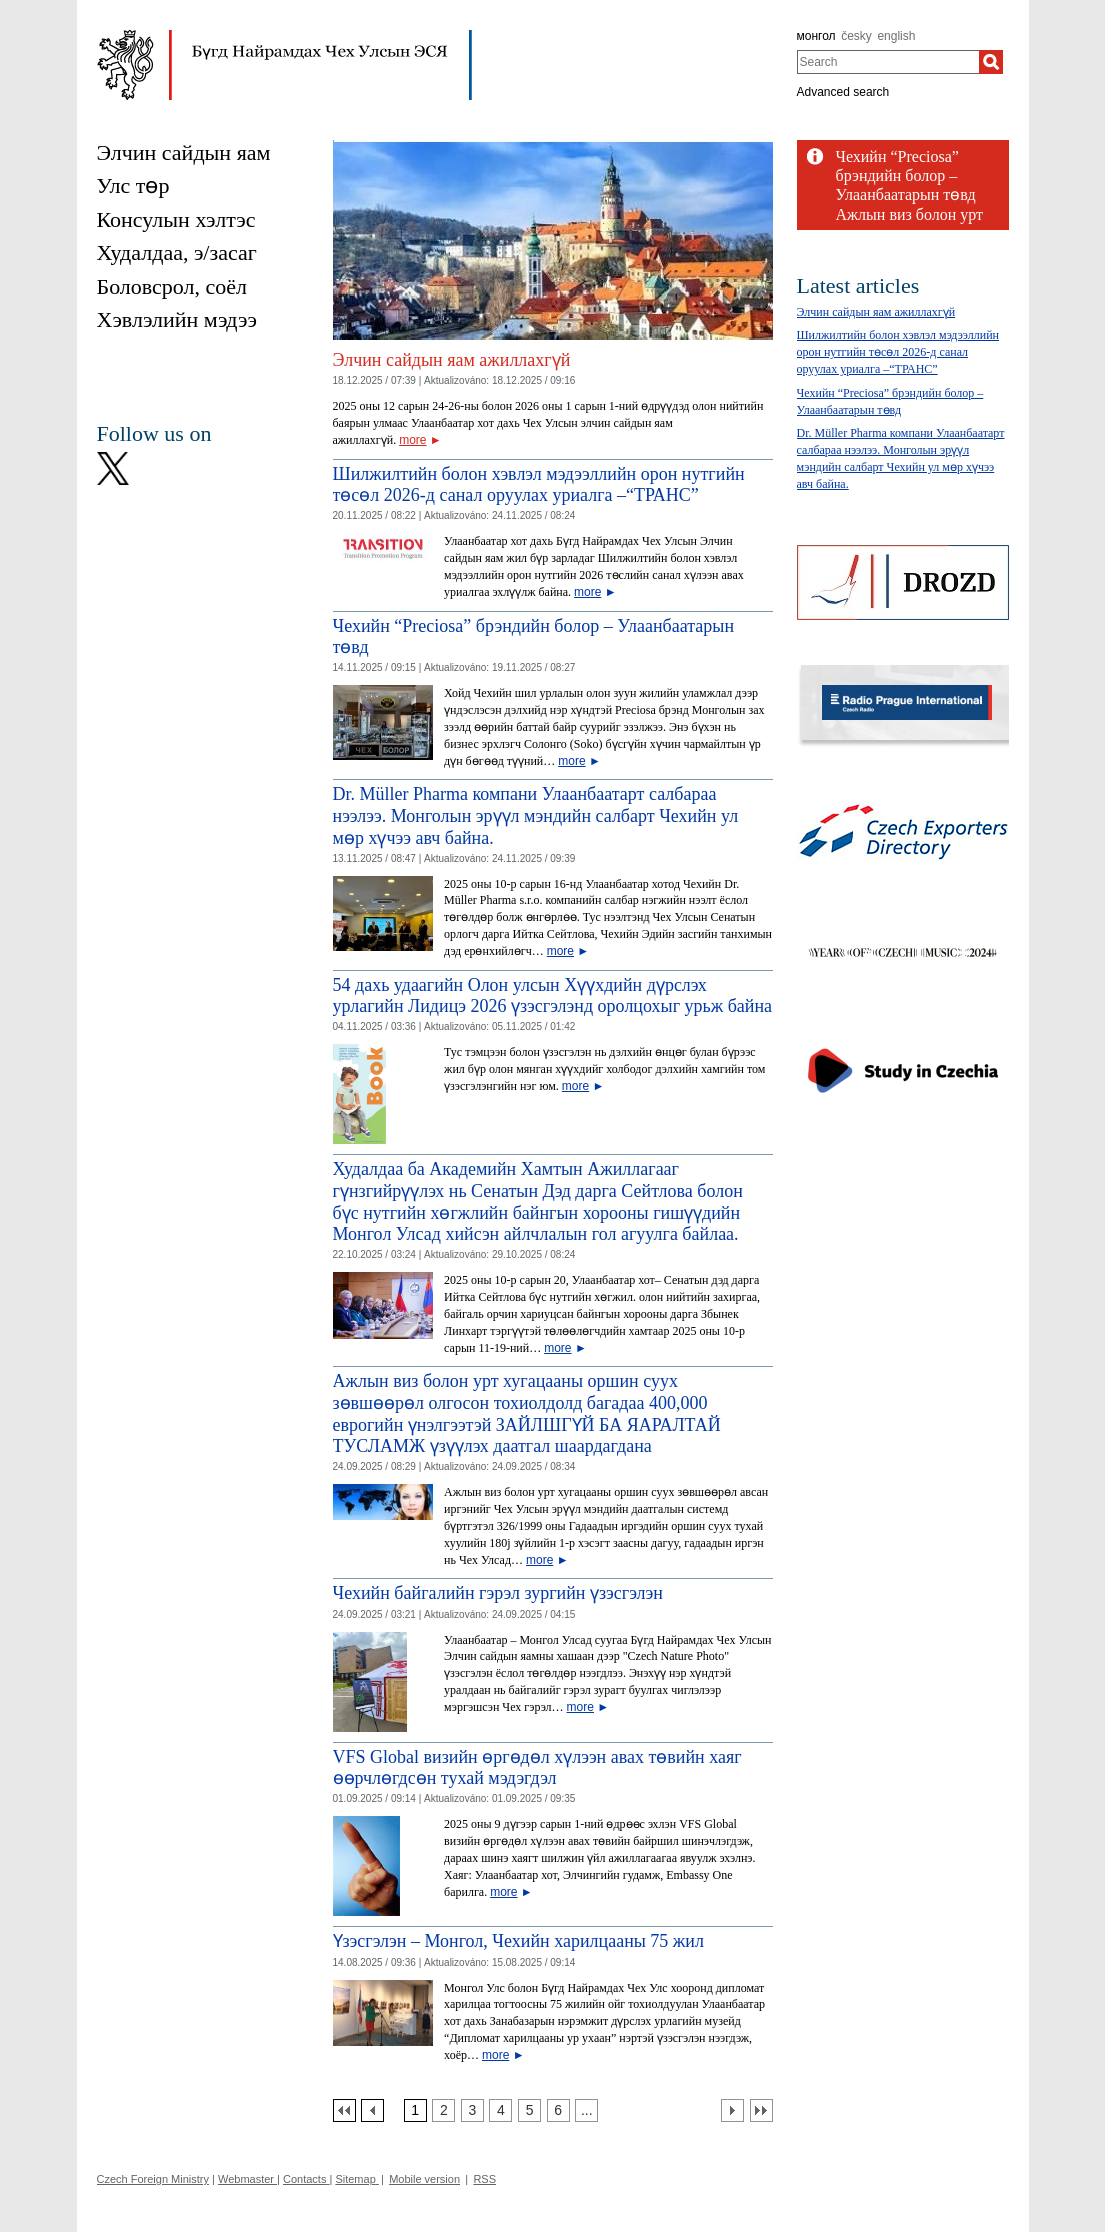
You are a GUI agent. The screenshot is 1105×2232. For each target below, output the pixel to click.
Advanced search (843, 92)
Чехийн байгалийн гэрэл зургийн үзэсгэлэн (498, 1593)
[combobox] (888, 62)
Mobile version (424, 2179)
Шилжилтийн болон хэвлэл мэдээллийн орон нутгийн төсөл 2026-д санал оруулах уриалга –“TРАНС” (539, 485)
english (896, 36)
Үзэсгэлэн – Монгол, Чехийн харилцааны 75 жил (518, 1941)
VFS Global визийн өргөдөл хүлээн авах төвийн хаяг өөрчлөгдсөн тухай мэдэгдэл (537, 1768)
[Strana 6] (558, 2110)
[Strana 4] (500, 2110)
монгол (816, 36)
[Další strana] (732, 2110)
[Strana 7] (586, 2110)
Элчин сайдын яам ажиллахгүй (452, 360)
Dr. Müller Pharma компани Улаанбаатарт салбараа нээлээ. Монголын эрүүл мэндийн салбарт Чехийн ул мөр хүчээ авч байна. (536, 815)
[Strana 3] (472, 2110)
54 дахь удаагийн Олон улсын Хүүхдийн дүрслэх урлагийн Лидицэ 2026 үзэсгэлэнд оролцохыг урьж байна (553, 996)
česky (856, 36)
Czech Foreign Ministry (153, 2179)
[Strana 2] (443, 2110)
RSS (484, 2179)
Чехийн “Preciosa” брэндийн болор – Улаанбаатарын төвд (906, 175)
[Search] (991, 62)
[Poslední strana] (761, 2110)
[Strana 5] (529, 2110)
